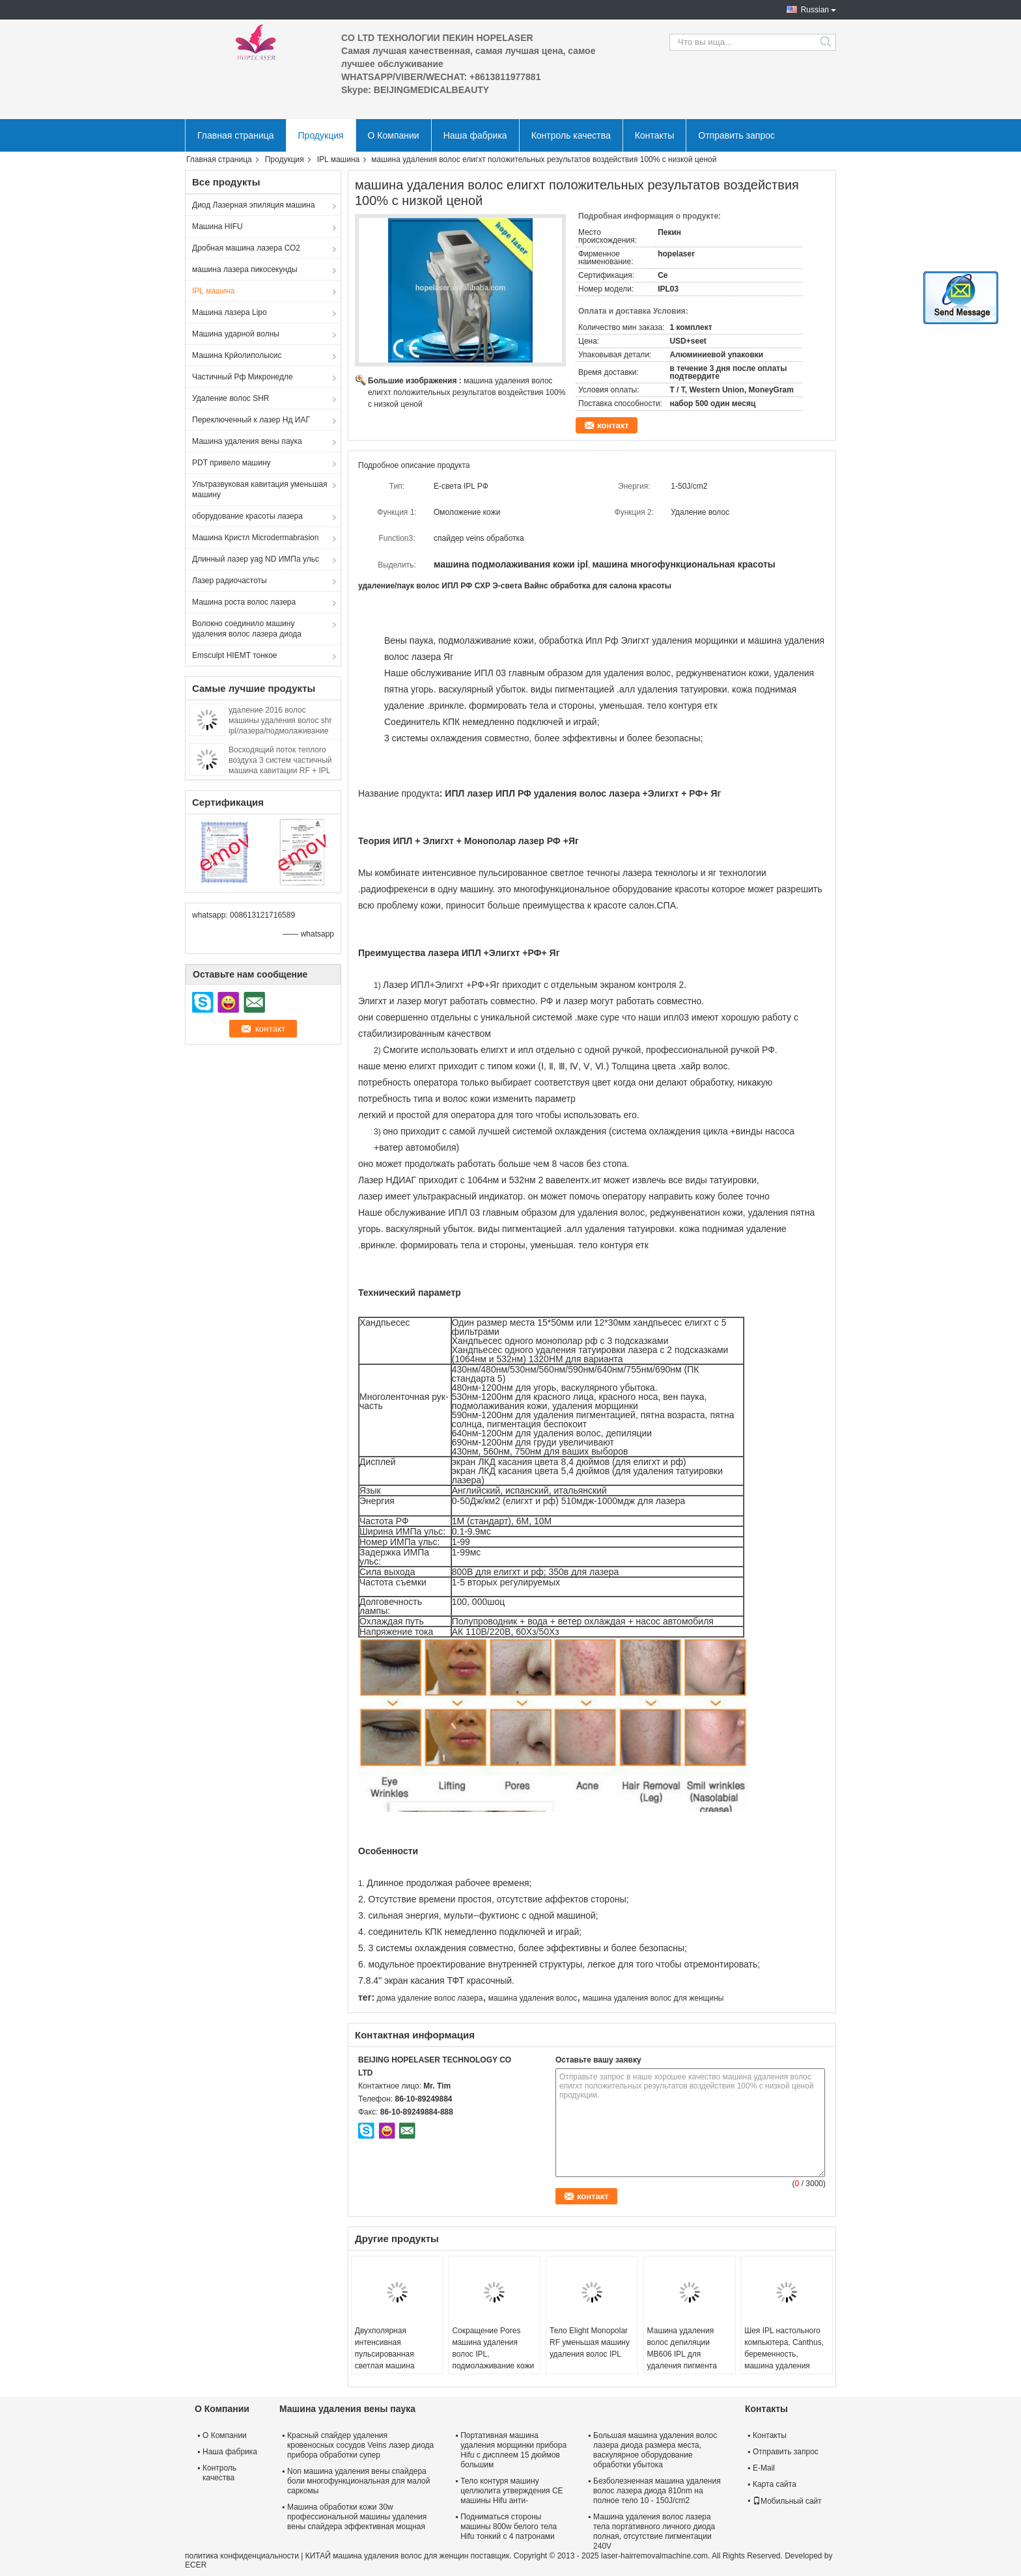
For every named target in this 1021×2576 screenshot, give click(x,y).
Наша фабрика (475, 135)
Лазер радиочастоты (229, 580)
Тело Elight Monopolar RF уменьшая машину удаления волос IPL (590, 2342)
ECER (195, 2564)
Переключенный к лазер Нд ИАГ (251, 419)
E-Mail (764, 2468)
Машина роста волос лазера (244, 602)
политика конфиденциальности (242, 2555)
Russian (815, 9)
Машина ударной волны (235, 333)
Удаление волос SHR (231, 398)
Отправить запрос (736, 135)
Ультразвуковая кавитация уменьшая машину (259, 489)
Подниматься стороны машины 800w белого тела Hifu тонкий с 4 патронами (508, 2526)
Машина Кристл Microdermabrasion (255, 537)
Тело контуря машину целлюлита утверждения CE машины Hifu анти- (511, 2490)
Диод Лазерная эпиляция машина (253, 205)
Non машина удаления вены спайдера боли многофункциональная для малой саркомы (358, 2481)
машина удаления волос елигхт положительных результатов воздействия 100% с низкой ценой (466, 392)
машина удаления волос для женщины (653, 1998)
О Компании (393, 135)
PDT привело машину (231, 462)
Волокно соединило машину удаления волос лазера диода (246, 628)
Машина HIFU (217, 226)
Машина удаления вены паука (247, 441)
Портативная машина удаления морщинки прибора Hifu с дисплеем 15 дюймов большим (513, 2450)
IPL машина (338, 159)
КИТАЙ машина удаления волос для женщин (387, 2555)
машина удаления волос (532, 1998)
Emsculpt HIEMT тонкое (234, 655)
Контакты (654, 135)
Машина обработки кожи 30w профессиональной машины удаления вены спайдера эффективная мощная (357, 2516)
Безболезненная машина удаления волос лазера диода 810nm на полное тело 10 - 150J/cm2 (657, 2490)
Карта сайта (774, 2484)
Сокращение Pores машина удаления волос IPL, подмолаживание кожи (493, 2348)
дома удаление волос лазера (429, 1998)
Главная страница (235, 135)
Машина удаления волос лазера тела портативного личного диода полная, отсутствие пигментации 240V (654, 2531)
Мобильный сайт (787, 2501)
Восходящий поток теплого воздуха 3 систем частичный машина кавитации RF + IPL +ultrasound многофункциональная (280, 770)
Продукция (321, 135)
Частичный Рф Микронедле (242, 376)
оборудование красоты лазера (247, 516)
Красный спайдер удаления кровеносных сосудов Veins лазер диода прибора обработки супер (360, 2445)
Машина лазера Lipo (229, 312)
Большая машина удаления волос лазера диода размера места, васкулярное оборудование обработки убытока (655, 2450)
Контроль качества (571, 135)
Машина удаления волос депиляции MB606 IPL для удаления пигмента (682, 2348)
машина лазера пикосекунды (245, 269)
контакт (613, 425)
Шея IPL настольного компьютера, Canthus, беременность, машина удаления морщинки (784, 2354)
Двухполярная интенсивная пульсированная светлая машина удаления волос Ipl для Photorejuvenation (396, 2360)
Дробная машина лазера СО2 (246, 248)
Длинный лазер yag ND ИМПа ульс (255, 559)
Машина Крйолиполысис (237, 355)
